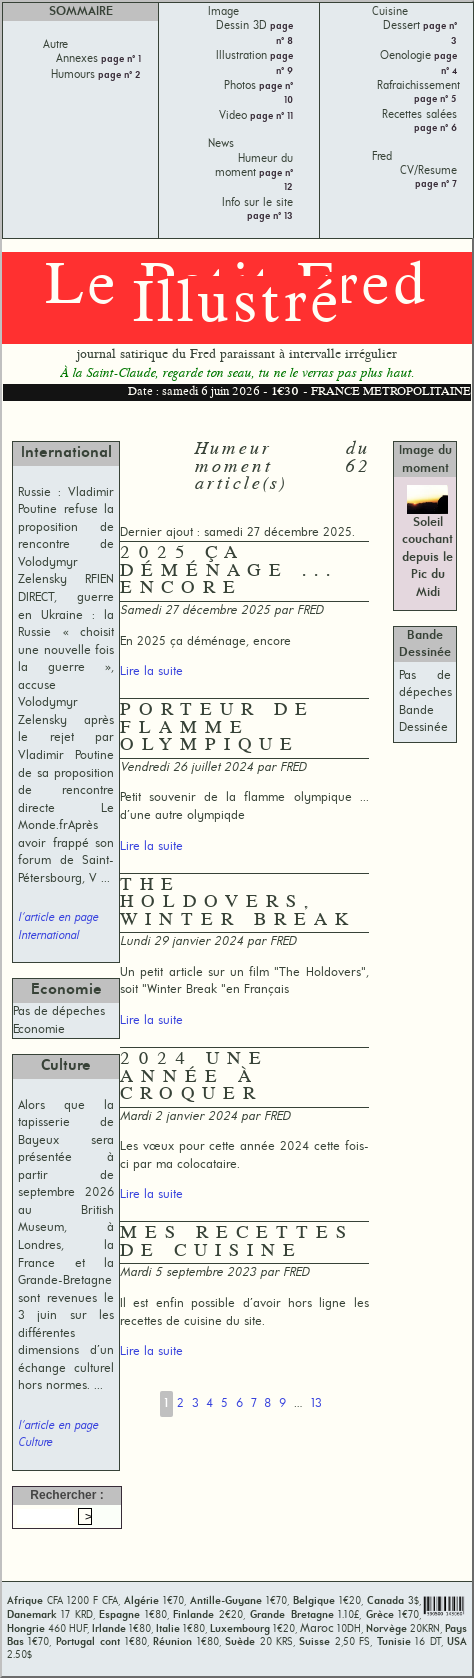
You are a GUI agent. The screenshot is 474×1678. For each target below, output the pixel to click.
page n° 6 (435, 128)
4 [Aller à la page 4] (209, 1403)
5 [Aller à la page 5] (224, 1403)
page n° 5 (435, 99)
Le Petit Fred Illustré (237, 297)
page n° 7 (436, 184)
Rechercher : (66, 1495)
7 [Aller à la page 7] (254, 1403)
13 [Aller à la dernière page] (316, 1403)
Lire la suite (151, 671)
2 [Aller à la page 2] (180, 1403)
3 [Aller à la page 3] (195, 1403)
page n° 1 (119, 59)
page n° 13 (270, 216)
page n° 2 (118, 75)
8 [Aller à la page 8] (267, 1403)
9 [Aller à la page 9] (282, 1403)
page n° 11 (270, 116)
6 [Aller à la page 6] (239, 1403)
